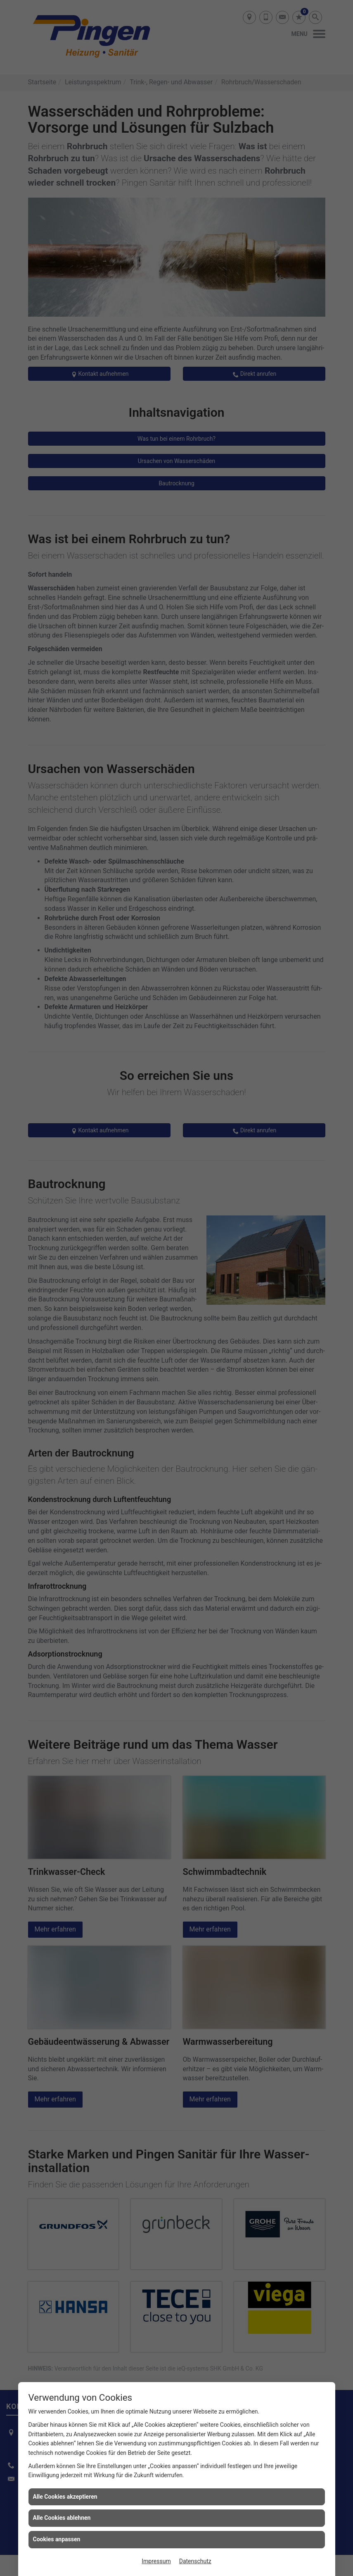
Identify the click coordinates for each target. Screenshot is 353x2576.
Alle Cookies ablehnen (62, 2517)
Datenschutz (195, 2561)
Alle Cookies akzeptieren (65, 2496)
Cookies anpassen (57, 2539)
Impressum (156, 2561)
